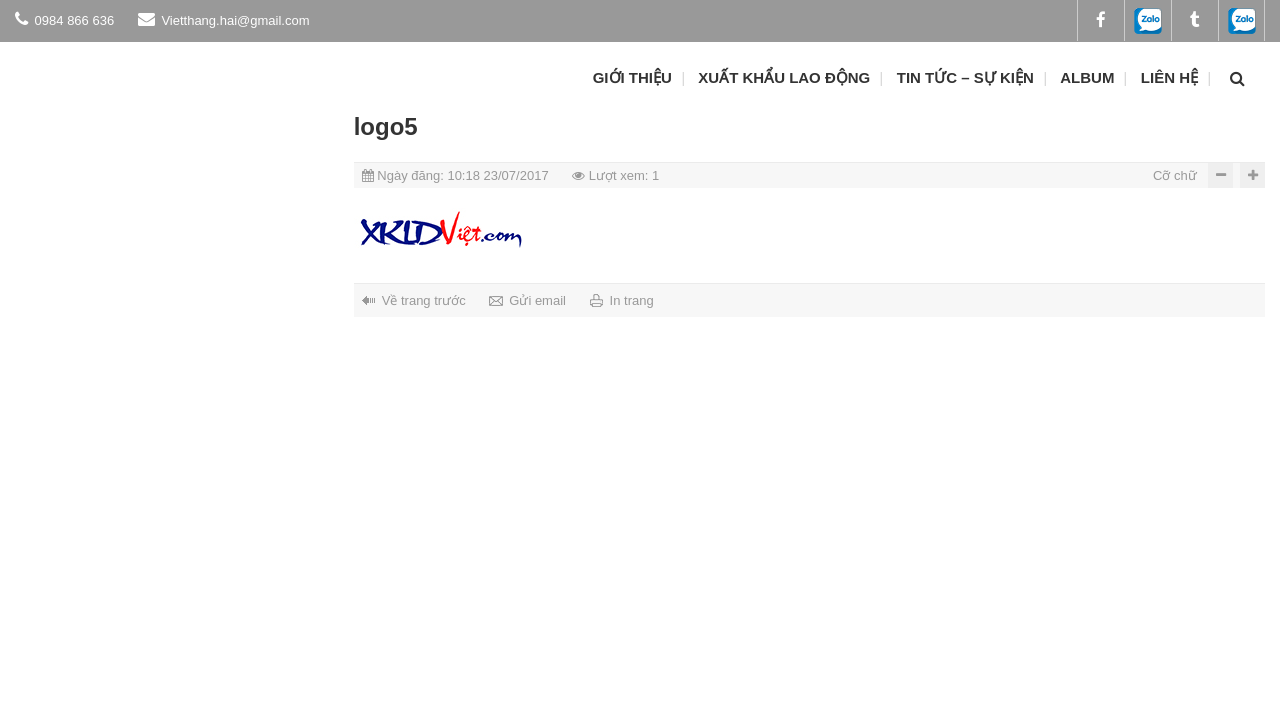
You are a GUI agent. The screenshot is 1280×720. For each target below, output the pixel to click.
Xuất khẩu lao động (784, 77)
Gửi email (537, 300)
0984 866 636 (64, 19)
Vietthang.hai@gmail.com (224, 19)
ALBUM (1087, 77)
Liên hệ (1169, 77)
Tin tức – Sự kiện (965, 77)
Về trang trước (424, 300)
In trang (632, 300)
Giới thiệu (632, 77)
